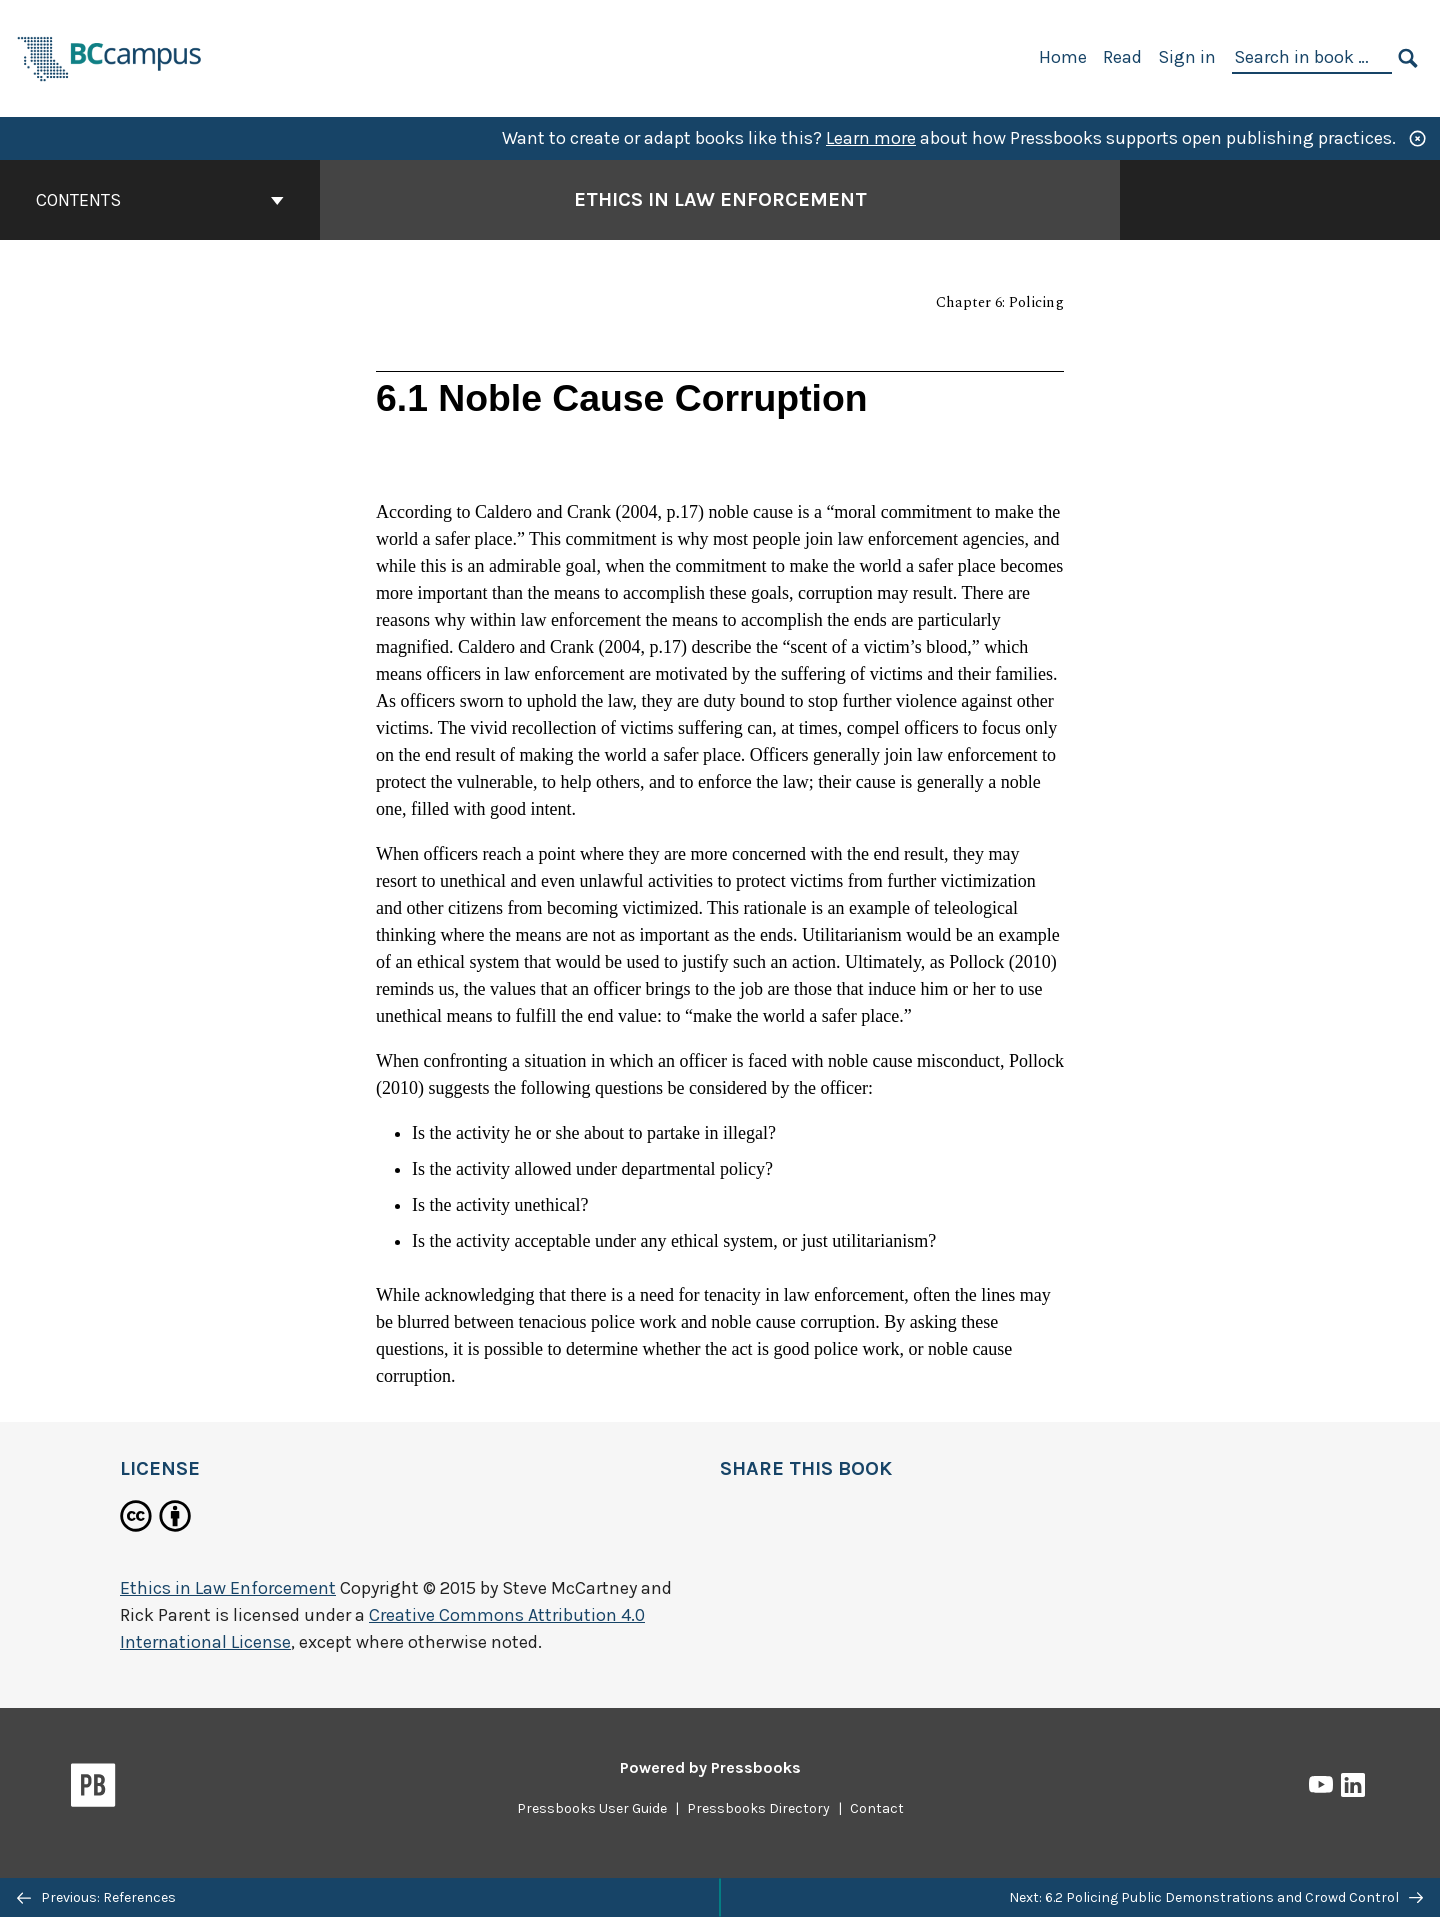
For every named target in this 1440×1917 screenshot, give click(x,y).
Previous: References (96, 1897)
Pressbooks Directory (758, 1808)
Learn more (871, 138)
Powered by (710, 1767)
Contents (160, 200)
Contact (877, 1808)
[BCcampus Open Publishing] (110, 56)
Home (1063, 57)
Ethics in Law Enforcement (228, 1588)
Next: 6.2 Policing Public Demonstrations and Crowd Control (1216, 1897)
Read (1122, 57)
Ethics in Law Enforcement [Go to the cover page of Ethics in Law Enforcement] (720, 199)
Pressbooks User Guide (592, 1808)
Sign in (1187, 57)
